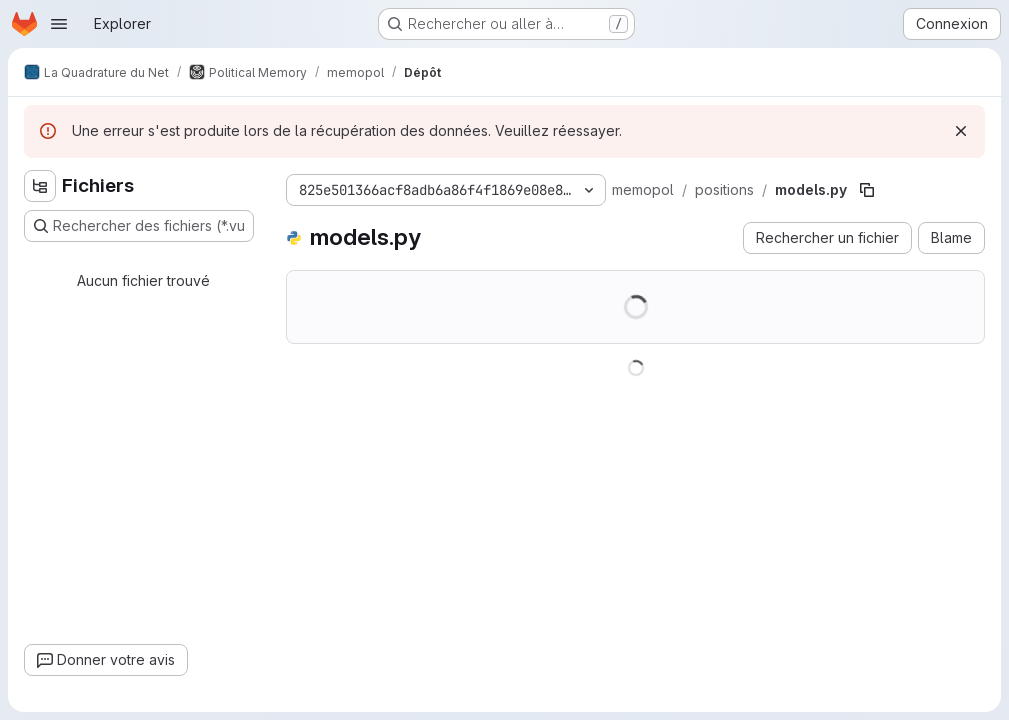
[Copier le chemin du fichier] (867, 190)
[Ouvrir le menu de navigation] (59, 24)
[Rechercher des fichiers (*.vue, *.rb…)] (139, 226)
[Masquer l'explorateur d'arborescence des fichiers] (40, 186)
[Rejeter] (961, 131)
